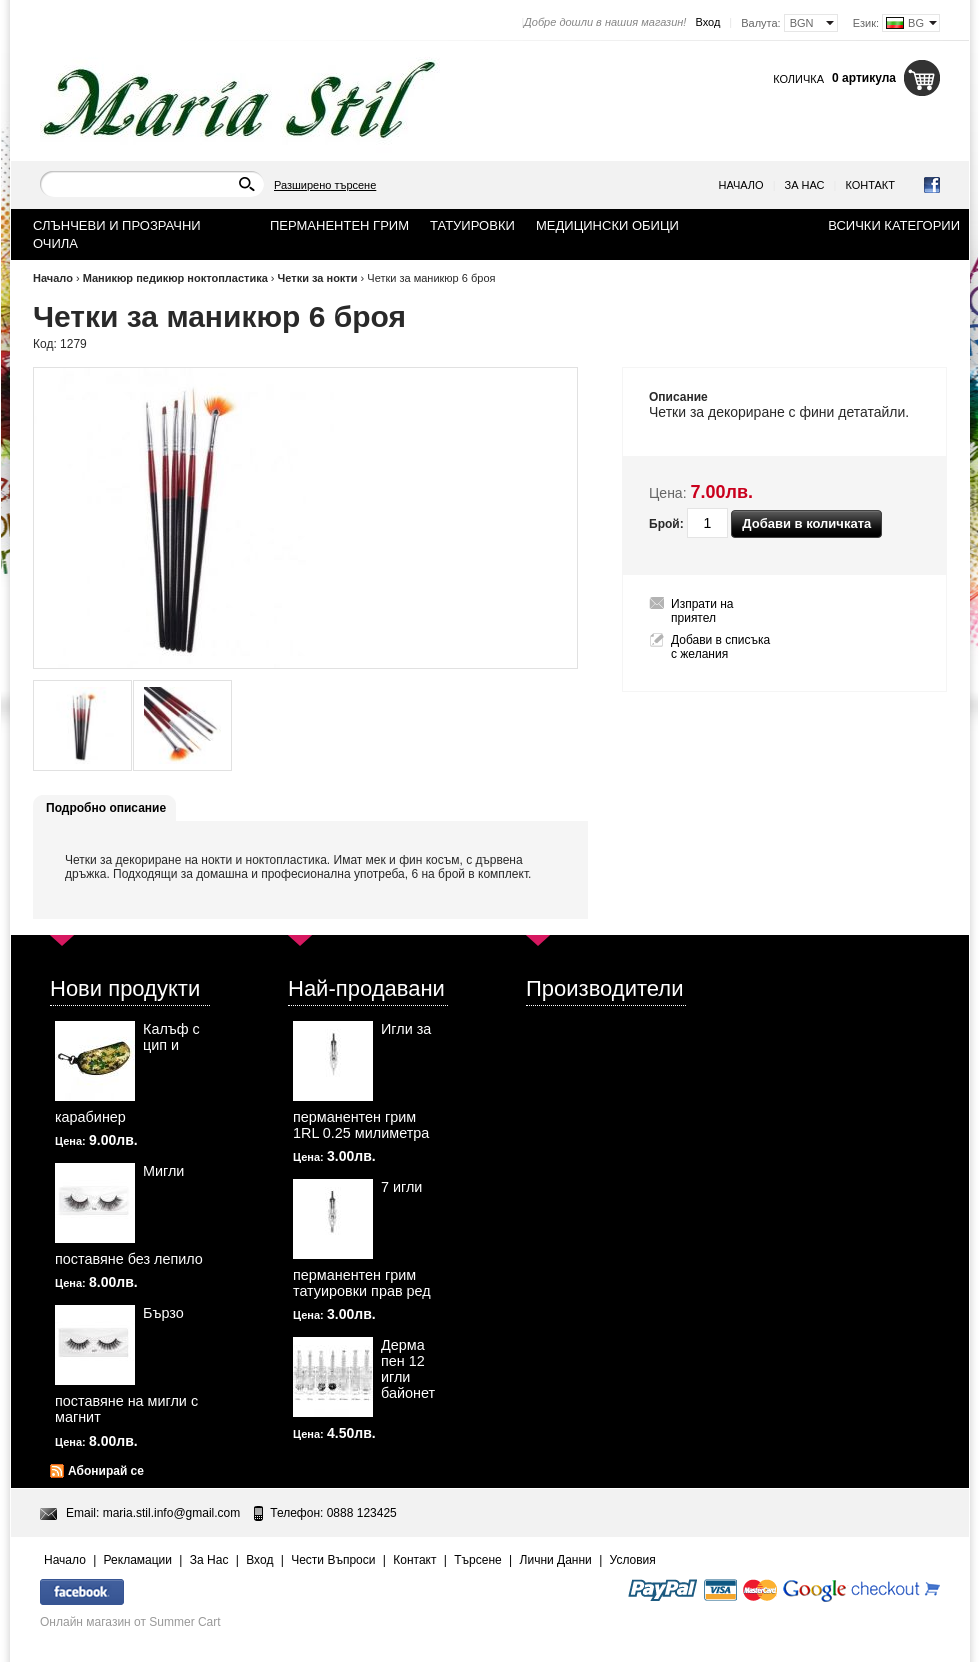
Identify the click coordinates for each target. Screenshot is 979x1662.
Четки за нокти (318, 278)
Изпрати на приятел (702, 611)
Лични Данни (556, 1560)
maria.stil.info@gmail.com (172, 1513)
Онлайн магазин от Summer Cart (130, 1622)
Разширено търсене (325, 185)
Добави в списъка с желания (720, 647)
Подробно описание (106, 808)
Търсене (477, 1560)
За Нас (805, 185)
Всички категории (894, 225)
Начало (741, 185)
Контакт (870, 185)
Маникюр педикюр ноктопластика (175, 278)
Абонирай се (106, 1471)
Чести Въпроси (333, 1560)
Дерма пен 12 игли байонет (408, 1369)
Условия (633, 1560)
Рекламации (138, 1560)
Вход (707, 22)
